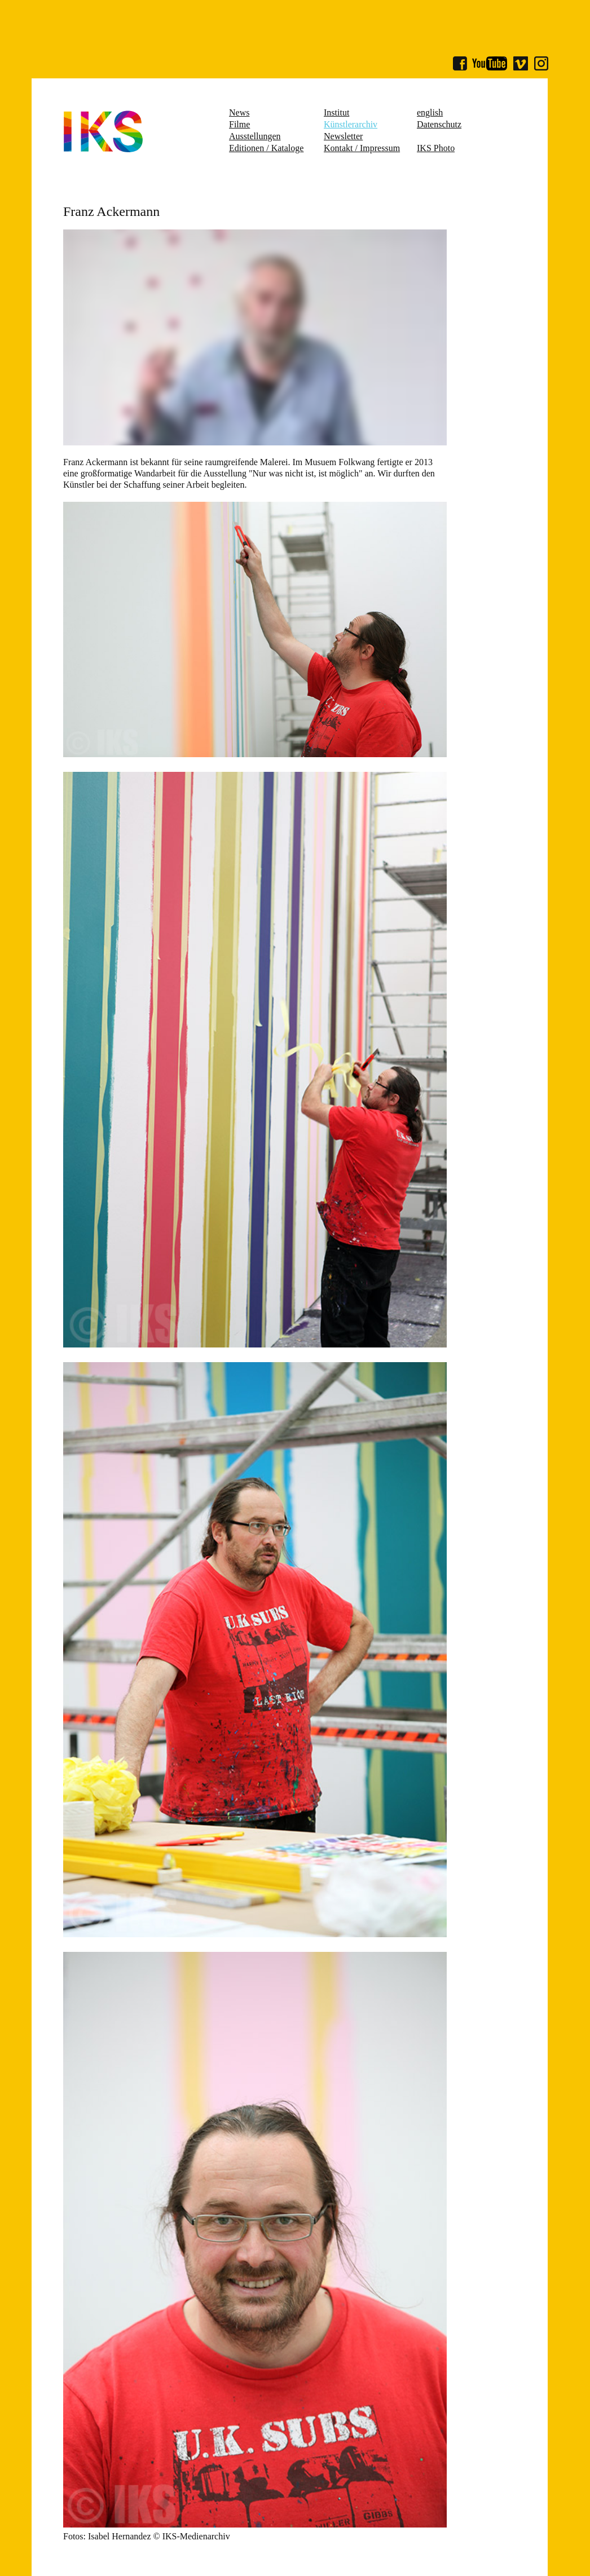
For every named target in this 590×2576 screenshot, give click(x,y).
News (239, 112)
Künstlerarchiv (350, 124)
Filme (239, 124)
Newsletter (343, 136)
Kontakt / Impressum (362, 148)
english (430, 112)
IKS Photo (436, 148)
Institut (336, 112)
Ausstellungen (255, 136)
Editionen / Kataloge (266, 148)
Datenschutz (439, 124)
